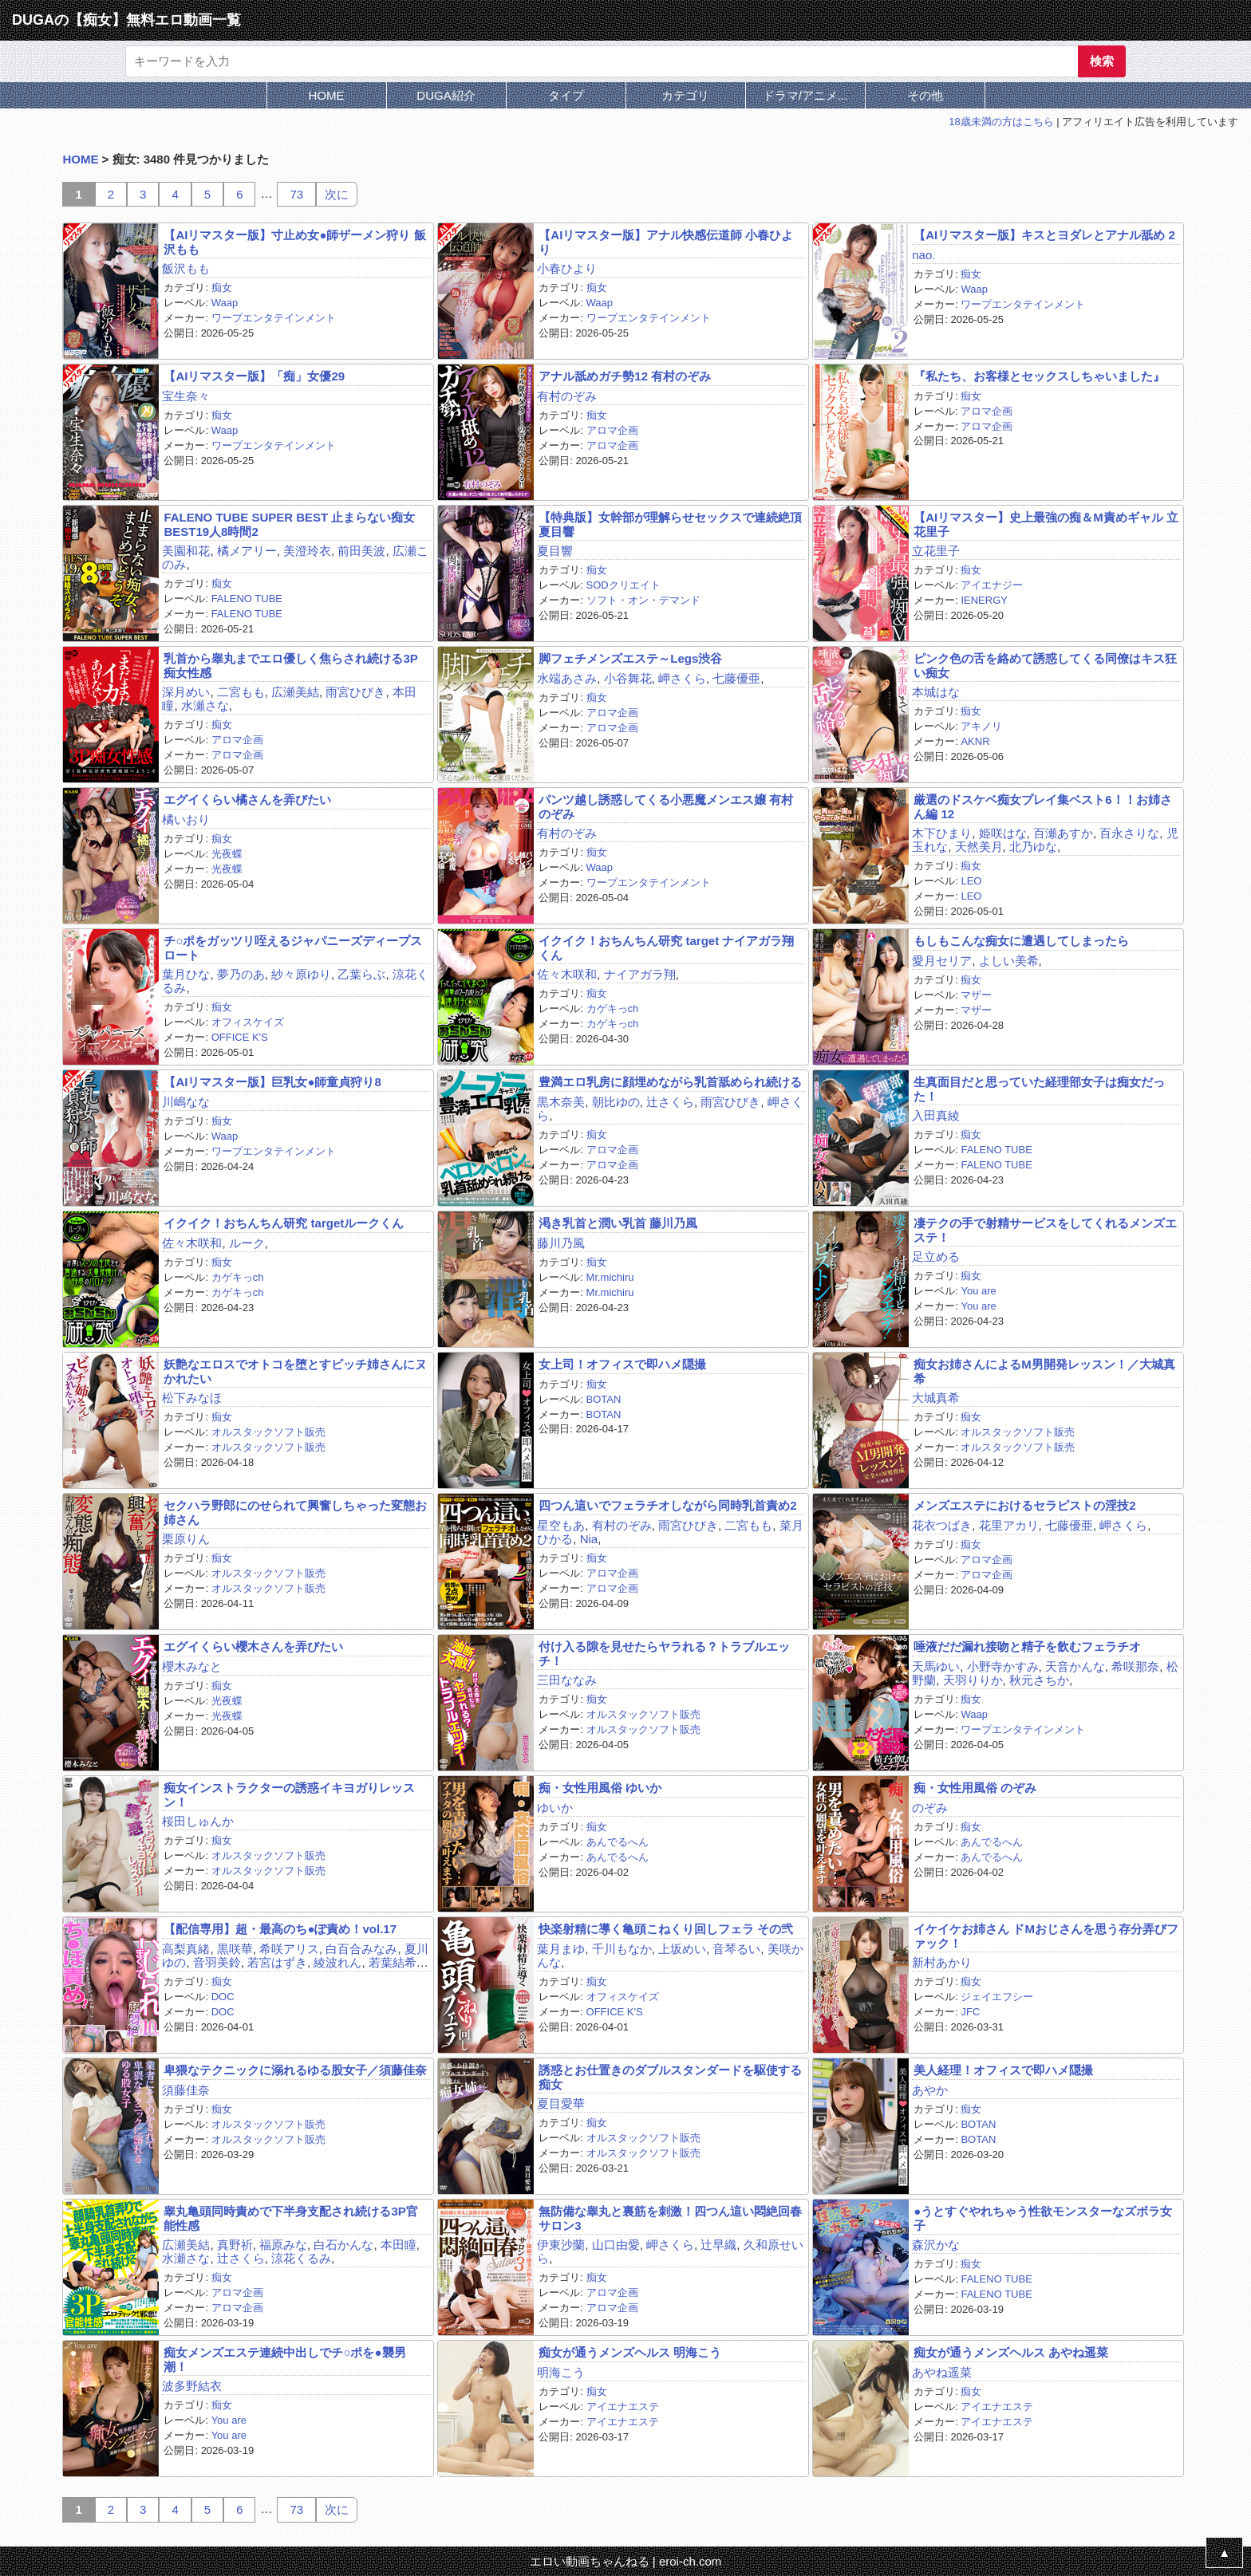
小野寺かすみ (1003, 1666)
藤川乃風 (561, 1243)
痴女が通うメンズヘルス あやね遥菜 (1011, 2352)
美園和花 (186, 550)
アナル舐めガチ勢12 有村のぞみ (625, 376)
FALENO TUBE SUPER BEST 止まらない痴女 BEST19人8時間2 (289, 524)
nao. (923, 255)
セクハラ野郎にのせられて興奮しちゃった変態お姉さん (295, 1512)
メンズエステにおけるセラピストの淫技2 (1024, 1505)
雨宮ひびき (355, 692)
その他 (925, 95)
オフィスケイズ (247, 1022)
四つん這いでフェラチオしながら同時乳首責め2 (667, 1505)
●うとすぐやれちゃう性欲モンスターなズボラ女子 (1043, 2217)
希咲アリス (289, 1949)
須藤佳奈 (186, 2090)
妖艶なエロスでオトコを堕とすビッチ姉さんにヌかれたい (295, 1371)
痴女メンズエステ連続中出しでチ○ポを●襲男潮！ (284, 2359)
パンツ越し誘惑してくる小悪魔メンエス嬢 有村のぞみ (666, 806)
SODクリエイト (623, 585)
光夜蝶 (227, 854)
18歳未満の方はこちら (1001, 122)
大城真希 (936, 1397)
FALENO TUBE (246, 599)
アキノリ (981, 726)
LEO (971, 881)
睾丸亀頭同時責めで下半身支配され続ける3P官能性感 (290, 2217)
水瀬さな (205, 705)
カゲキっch (612, 1008)
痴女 (221, 287)
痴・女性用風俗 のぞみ (975, 1787)
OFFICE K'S (239, 1037)
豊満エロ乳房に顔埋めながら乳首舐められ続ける (670, 1082)
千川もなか (622, 1949)
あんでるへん (617, 1842)
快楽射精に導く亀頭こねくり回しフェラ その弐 (666, 1929)
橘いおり (186, 819)
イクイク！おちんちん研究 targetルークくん (284, 1223)
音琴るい (736, 1949)
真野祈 (235, 2244)
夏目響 (555, 550)
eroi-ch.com (690, 2561)
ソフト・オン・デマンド (643, 600)
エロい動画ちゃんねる (589, 2561)
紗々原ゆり (301, 974)
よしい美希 (1009, 960)
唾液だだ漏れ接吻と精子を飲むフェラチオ (1027, 1646)
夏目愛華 (561, 2103)
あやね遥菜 (942, 2372)
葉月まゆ (561, 1949)
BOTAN (604, 1399)
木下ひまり (942, 833)
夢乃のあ (241, 974)
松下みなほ (192, 1397)
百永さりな (1129, 833)
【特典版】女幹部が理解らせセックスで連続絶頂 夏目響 (670, 524)
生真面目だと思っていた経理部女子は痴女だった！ (1039, 1088)
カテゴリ (685, 95)
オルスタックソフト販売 (268, 1432)
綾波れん (337, 1962)
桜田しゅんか (198, 1821)
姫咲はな (1003, 833)
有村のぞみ (567, 396)
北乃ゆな (1033, 846)
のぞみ (930, 1807)
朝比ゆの (616, 1102)
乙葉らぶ (361, 974)
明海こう (561, 2372)
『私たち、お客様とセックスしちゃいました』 (1039, 376)
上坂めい (682, 1949)
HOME (327, 95)
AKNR (975, 741)
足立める (936, 1256)
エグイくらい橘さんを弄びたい (247, 799)
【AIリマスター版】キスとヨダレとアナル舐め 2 (1044, 235)
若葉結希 (392, 1962)
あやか (930, 2090)
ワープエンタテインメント (273, 318)
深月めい (186, 692)
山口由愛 (616, 2244)
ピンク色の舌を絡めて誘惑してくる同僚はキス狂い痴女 (1045, 665)
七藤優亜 (736, 678)
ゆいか (555, 1807)
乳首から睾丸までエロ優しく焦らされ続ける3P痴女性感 (290, 665)
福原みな (283, 2244)
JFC (970, 2012)
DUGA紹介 (445, 95)
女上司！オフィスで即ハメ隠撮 (622, 1364)
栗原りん (186, 1539)
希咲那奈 (1135, 1666)
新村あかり (942, 1962)
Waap (224, 303)
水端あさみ (567, 678)
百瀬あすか (1063, 833)
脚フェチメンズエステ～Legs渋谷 (630, 658)
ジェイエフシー (997, 1997)
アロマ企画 (612, 430)
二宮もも (241, 692)
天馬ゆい (936, 1666)
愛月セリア (942, 960)
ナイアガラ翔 (640, 974)
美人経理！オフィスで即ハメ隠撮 (1003, 2070)
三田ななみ (567, 1680)
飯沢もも (186, 268)
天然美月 (979, 846)
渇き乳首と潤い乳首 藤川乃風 (618, 1223)
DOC (223, 1997)
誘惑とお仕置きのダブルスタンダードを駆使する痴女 (670, 2076)
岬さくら (682, 678)
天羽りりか (973, 1680)
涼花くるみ (301, 2258)
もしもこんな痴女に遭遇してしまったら (1021, 940)
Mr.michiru (610, 1277)
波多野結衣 (192, 2386)
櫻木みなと (192, 1666)
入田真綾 (936, 1115)
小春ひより (567, 268)
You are (978, 1291)
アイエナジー (992, 585)
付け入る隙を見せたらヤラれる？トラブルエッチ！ (664, 1653)
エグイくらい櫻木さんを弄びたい (253, 1646)
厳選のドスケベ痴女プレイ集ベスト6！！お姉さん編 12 (1042, 806)
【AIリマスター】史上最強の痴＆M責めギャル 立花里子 (1046, 524)
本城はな (936, 692)
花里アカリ (1009, 1525)
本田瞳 (398, 2244)
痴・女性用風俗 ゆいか (600, 1787)
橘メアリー (247, 550)
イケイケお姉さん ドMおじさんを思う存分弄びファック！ (1046, 1935)
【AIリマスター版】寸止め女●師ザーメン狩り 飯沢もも (294, 241)
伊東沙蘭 (561, 2244)
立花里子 (936, 550)
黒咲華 (235, 1949)
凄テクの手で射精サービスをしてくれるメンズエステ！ (1045, 1229)
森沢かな (936, 2244)
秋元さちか (1039, 1680)
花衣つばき (942, 1525)
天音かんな (1075, 1666)
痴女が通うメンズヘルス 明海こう (630, 2352)
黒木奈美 (561, 1102)
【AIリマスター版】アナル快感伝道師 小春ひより (666, 241)
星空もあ (561, 1525)
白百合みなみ (361, 1949)
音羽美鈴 (217, 1962)
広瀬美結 (295, 692)
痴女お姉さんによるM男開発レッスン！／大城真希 (1044, 1371)
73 (296, 194)
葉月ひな (186, 974)
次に (337, 194)
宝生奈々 (186, 396)
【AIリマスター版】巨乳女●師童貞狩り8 (272, 1082)
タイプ (566, 95)
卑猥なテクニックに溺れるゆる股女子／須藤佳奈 (295, 2070)
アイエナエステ (622, 2407)
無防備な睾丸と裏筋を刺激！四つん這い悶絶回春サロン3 (670, 2217)
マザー (976, 995)
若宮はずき (277, 1962)
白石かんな (343, 2244)
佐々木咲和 (567, 974)
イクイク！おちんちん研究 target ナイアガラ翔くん (666, 947)
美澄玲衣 (307, 550)
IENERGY (984, 600)
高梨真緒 (186, 1949)
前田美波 (361, 550)
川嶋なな (186, 1102)
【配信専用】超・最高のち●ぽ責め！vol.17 (280, 1929)
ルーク (247, 1243)
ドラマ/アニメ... (805, 95)
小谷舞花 (628, 678)
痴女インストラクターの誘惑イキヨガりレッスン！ (289, 1794)
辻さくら (670, 1102)
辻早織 (718, 2244)
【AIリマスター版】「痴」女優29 (254, 376)
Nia (589, 1539)
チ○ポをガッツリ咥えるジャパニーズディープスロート (293, 947)
